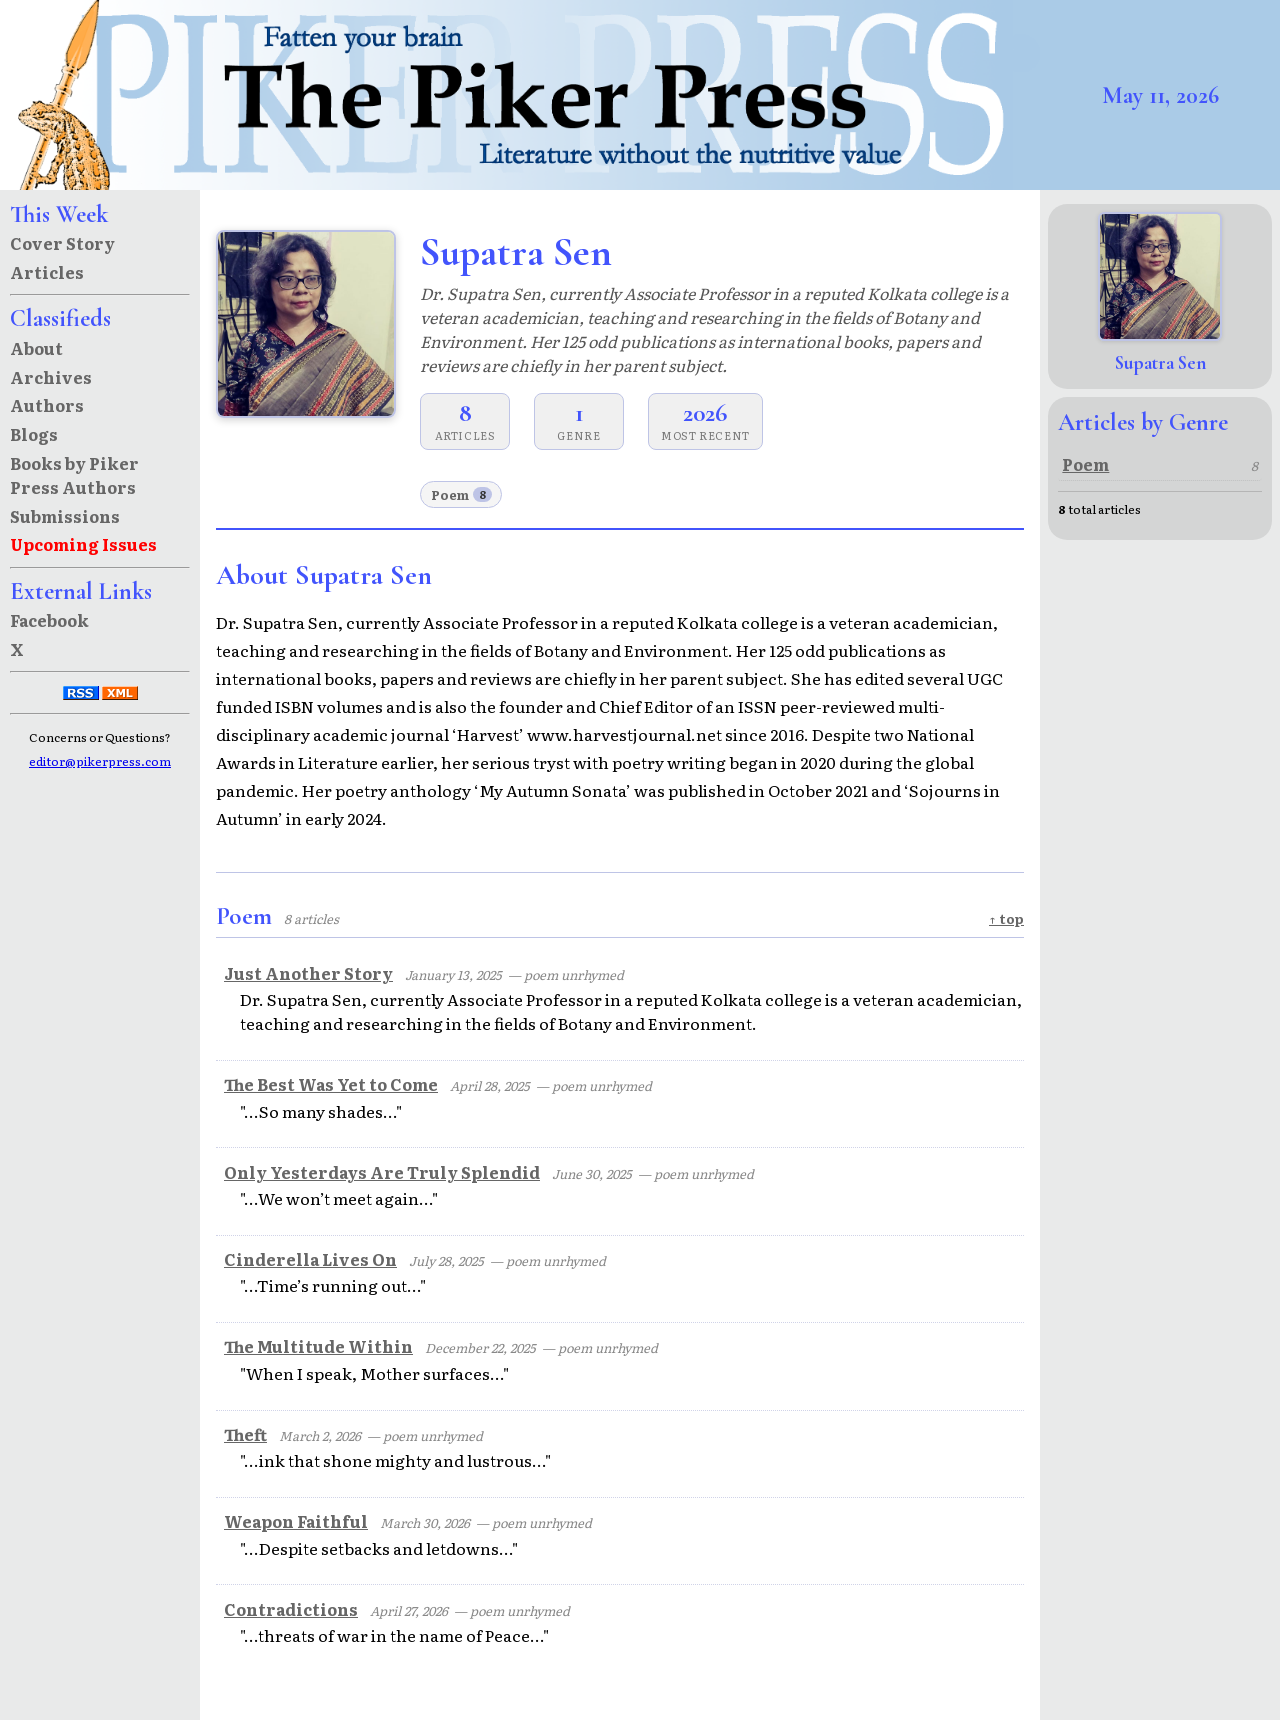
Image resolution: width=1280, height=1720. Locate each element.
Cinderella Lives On (310, 1259)
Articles (47, 272)
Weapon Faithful (296, 1521)
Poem (461, 494)
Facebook (49, 620)
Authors (47, 405)
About (36, 348)
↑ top (1006, 918)
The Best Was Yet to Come (331, 1084)
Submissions (65, 516)
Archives (51, 377)
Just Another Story (308, 973)
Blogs (34, 434)
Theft (245, 1434)
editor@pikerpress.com (100, 761)
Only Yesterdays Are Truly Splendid (382, 1172)
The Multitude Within (318, 1346)
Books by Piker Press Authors (74, 475)
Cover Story (62, 243)
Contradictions (291, 1609)
